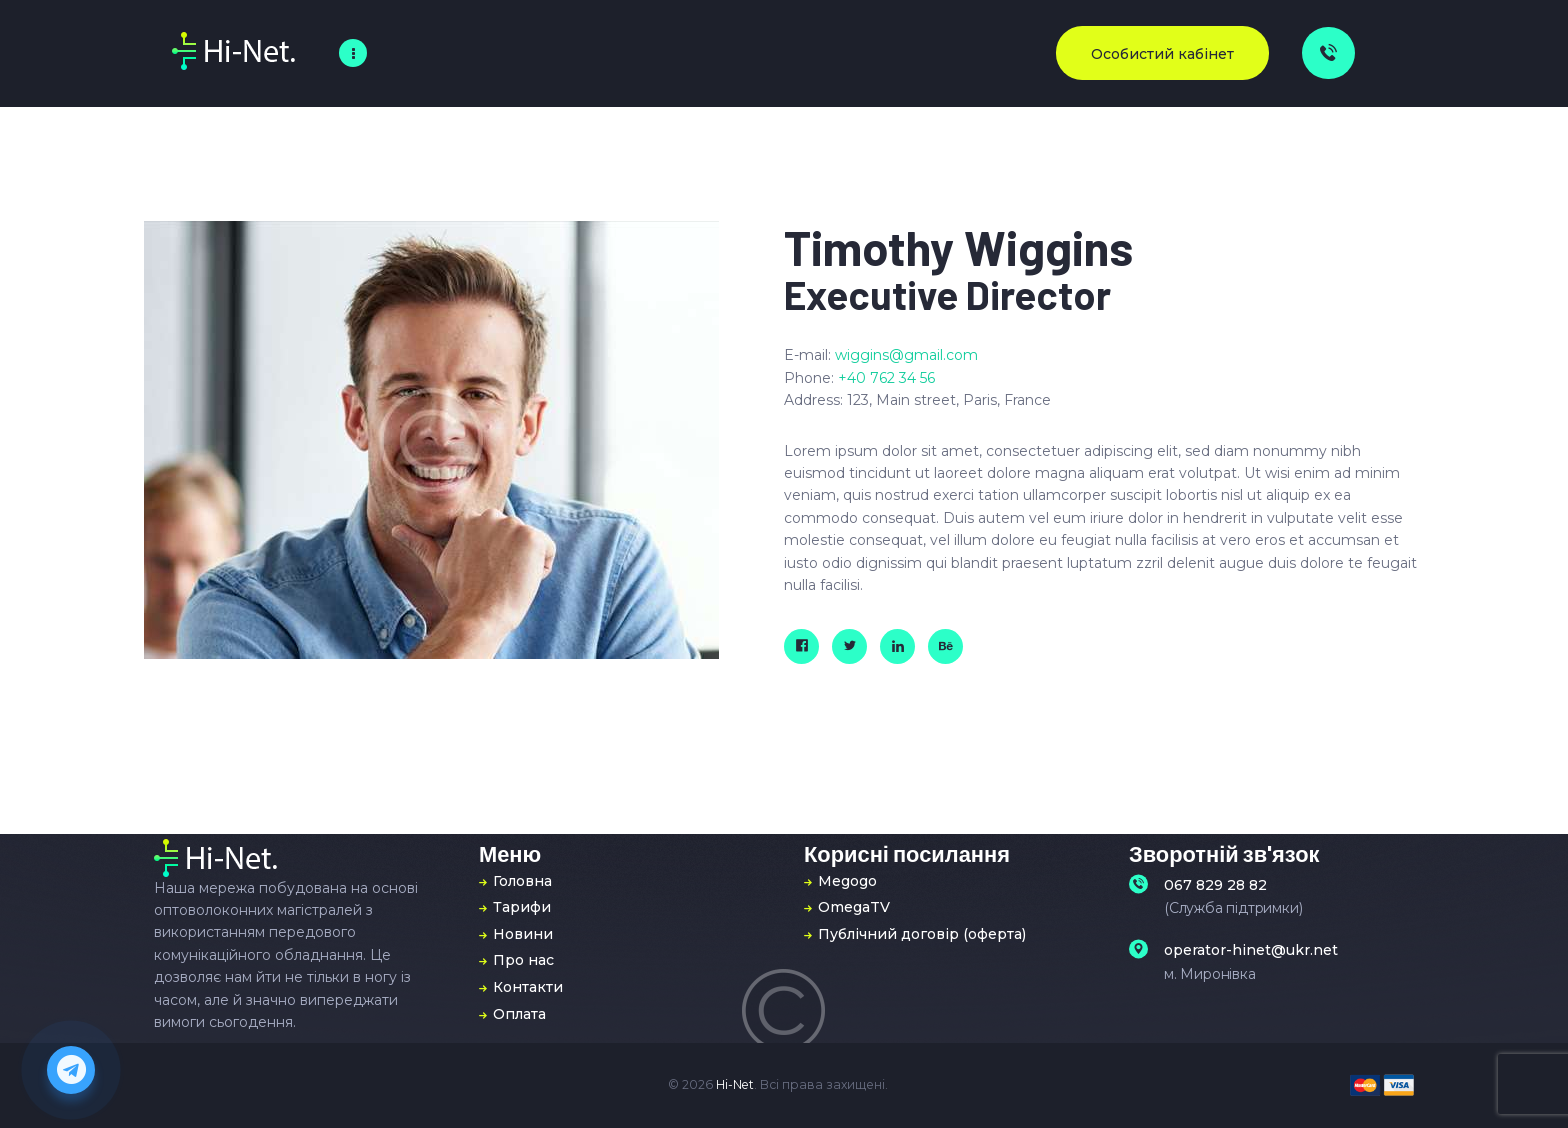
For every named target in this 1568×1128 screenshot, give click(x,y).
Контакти (528, 987)
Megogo (847, 881)
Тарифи (522, 907)
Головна (522, 881)
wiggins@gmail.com (906, 355)
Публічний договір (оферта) (922, 934)
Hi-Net (735, 1084)
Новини (523, 934)
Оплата (519, 1014)
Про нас (523, 960)
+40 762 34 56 (886, 378)
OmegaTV (854, 907)
